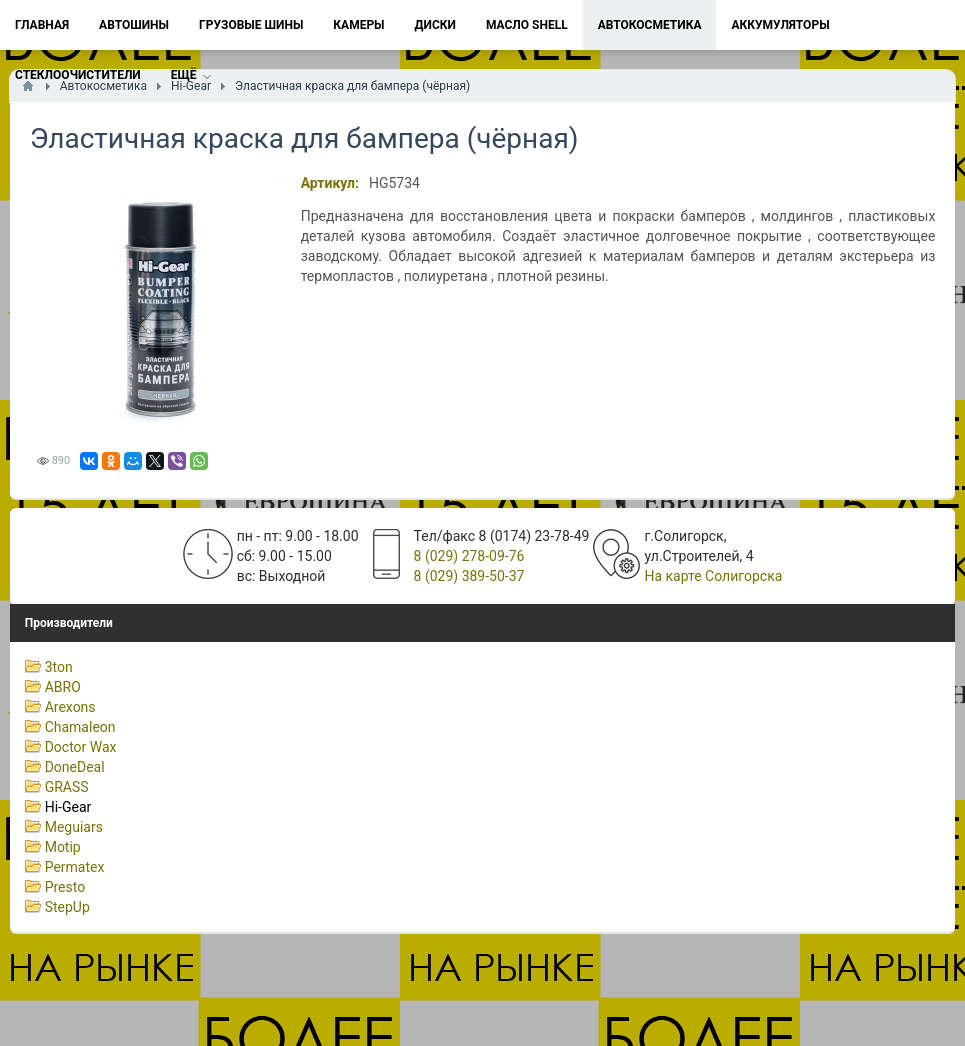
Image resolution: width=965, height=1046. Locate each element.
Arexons (70, 707)
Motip (63, 847)
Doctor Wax (81, 747)
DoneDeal (75, 767)
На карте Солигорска (713, 576)
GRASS (67, 787)
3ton (59, 667)
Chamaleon (80, 727)
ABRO (63, 687)
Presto (65, 887)
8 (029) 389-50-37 (469, 576)
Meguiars (74, 827)
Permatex (75, 867)
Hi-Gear (68, 807)
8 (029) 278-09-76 (469, 556)
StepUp (67, 907)
